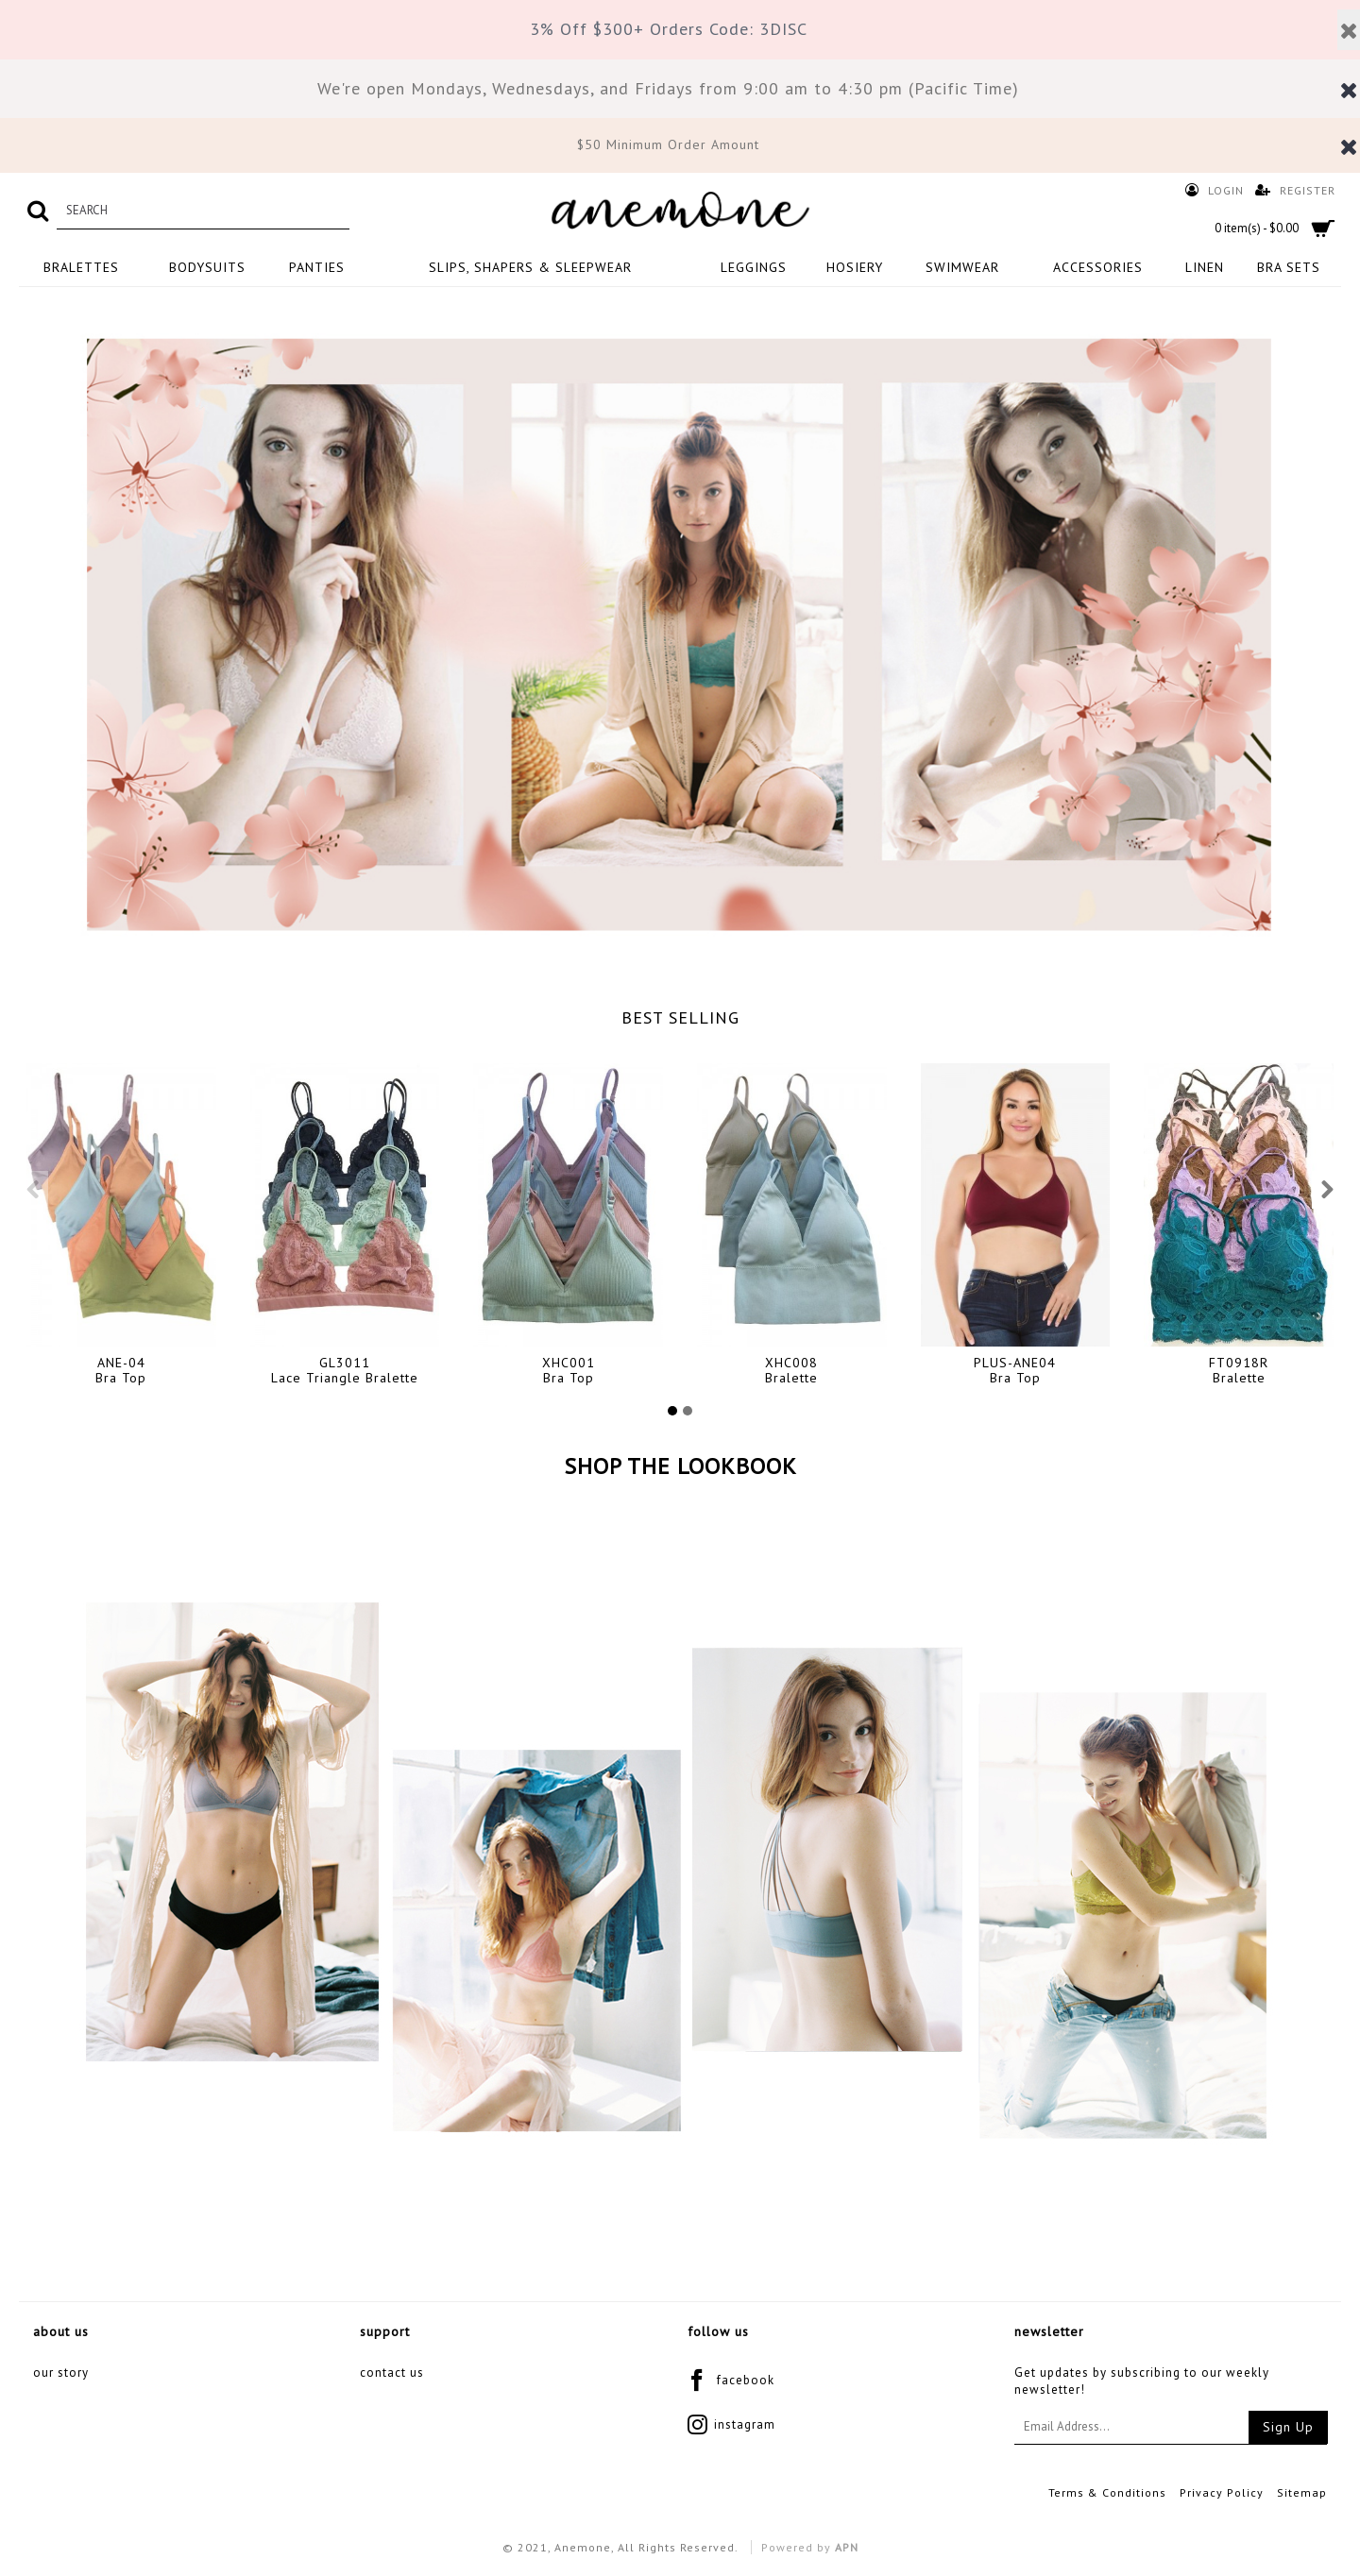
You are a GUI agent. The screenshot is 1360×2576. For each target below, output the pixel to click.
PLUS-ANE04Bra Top (1015, 1369)
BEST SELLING (680, 1017)
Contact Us (392, 2372)
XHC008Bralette (791, 1369)
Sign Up (1288, 2426)
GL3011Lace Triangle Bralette (344, 1369)
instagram (731, 2426)
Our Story (61, 2372)
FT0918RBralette (1238, 1369)
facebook (731, 2382)
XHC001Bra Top (568, 1369)
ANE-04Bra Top (120, 1369)
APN (846, 2547)
